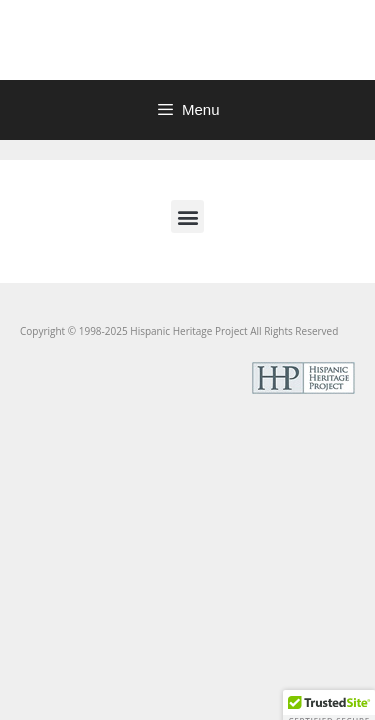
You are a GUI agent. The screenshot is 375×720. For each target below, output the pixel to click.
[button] (187, 216)
